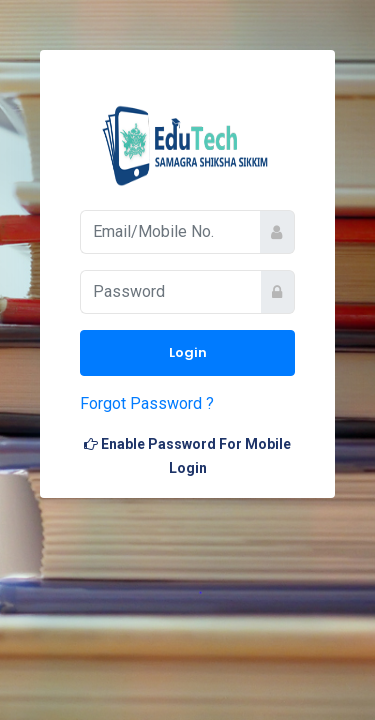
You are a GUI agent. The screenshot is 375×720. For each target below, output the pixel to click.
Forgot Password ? (147, 403)
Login (188, 352)
